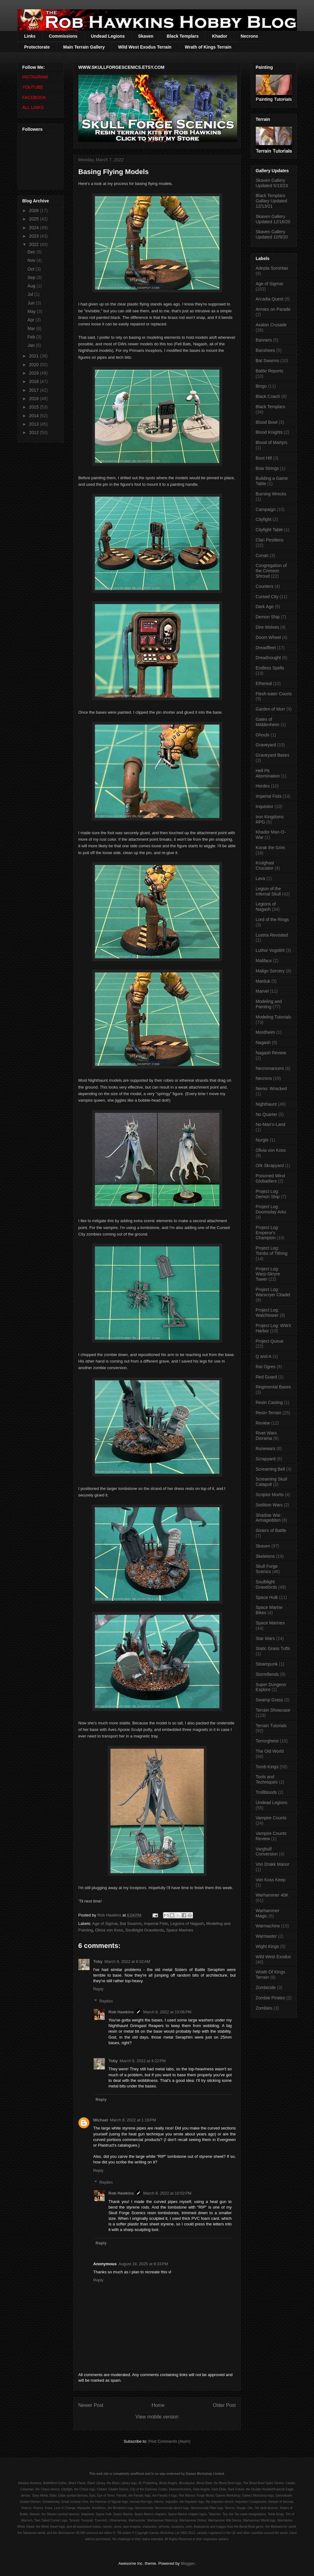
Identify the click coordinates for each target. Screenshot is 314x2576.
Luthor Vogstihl (270, 950)
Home (158, 2405)
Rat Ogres (266, 1366)
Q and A (264, 1356)
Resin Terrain (268, 1412)
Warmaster (266, 1936)
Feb (31, 336)
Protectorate (37, 47)
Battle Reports (270, 370)
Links (30, 36)
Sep (31, 277)
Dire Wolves (267, 627)
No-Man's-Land (270, 1124)
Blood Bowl (267, 422)
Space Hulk (267, 1597)
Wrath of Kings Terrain (208, 47)
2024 (34, 227)
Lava (260, 878)
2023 (34, 236)
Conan (262, 555)
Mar (31, 328)
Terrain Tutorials (271, 1725)
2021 (34, 355)
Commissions (63, 36)
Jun (31, 302)
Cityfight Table (269, 529)
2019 (34, 373)
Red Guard (266, 1376)
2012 (34, 432)
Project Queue (270, 1341)
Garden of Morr (270, 709)
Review (263, 1422)
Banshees (265, 350)
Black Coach (268, 396)
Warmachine (268, 1925)
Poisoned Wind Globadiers (270, 1178)
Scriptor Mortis (270, 1494)
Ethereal (264, 683)
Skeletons (265, 1556)
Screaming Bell (270, 1469)
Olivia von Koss (109, 1930)
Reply (98, 1989)
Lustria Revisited (272, 935)
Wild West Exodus (273, 1956)
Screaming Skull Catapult (271, 1482)
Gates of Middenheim (267, 722)
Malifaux (264, 960)
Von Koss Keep (271, 1879)
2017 (34, 390)
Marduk (263, 981)
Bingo (261, 386)
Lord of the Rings (272, 919)
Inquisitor (265, 806)
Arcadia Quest (270, 298)
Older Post (224, 2405)
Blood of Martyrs (272, 442)
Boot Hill (264, 458)
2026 (34, 210)
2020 (34, 364)
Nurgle (262, 1139)
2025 (34, 218)
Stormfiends (267, 1674)
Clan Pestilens (270, 539)
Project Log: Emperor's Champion (267, 1233)
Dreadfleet (266, 647)
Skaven (145, 36)
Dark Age (265, 606)
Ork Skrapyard (270, 1165)
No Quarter (266, 1114)
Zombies (264, 2008)
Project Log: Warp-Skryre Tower (268, 1274)
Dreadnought (268, 657)
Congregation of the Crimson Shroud (271, 571)
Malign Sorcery (270, 970)
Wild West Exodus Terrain (144, 47)
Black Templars (183, 36)
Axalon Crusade (271, 324)
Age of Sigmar (105, 1923)
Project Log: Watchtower (267, 1312)
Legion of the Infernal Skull (268, 891)
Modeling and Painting (269, 1004)
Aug (31, 285)
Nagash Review (271, 1052)
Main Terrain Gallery (84, 47)
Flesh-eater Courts (274, 693)
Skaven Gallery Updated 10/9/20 (272, 234)
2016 (34, 398)
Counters (265, 586)
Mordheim (265, 1032)
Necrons (249, 36)
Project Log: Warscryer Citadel (273, 1292)
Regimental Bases (273, 1386)
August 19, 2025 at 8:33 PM (143, 2264)
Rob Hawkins (121, 2012)
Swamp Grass (269, 1699)
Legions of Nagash (187, 1923)
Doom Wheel (268, 637)
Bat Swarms (131, 1923)
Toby (98, 1961)
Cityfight (264, 519)
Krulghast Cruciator (265, 865)
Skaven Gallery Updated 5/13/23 (272, 183)
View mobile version (156, 2416)
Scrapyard (266, 1458)
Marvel (262, 991)
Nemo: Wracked (271, 1088)
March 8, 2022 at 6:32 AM (127, 1961)
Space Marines (179, 1930)
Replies (106, 2001)
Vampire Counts (271, 1817)
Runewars (265, 1448)
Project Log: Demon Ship (268, 1194)
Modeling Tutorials (273, 1016)
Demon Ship (268, 616)
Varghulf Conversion (267, 1851)
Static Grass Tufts (273, 1648)
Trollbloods (266, 1792)
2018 (34, 381)
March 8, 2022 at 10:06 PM (167, 2012)
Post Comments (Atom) (169, 2441)
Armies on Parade (273, 309)
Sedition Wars (269, 1504)
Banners (264, 340)
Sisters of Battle (271, 1530)
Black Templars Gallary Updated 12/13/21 (271, 201)
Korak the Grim (270, 847)
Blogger (187, 2563)
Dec (31, 251)
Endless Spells (270, 667)
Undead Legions (108, 36)
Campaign (266, 509)
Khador (219, 36)
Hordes (263, 785)
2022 (34, 244)
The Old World (270, 1751)
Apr (31, 319)
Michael (100, 2120)
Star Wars (265, 1638)
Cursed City (267, 596)
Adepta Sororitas (272, 268)
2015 (34, 406)
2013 (34, 424)
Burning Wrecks (271, 493)
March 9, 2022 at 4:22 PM (143, 2060)
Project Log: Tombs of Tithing (272, 1250)
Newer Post (91, 2405)
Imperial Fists (156, 1923)
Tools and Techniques (267, 1779)
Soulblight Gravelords (144, 1930)
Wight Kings (267, 1946)
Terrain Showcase (273, 1710)
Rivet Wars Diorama (266, 1435)
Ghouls (262, 734)
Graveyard (266, 744)
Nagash (263, 1042)
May (32, 311)
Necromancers (270, 1068)
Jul (30, 294)
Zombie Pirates (270, 1997)
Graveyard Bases (272, 755)
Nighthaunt (266, 1104)
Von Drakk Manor (272, 1864)
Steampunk (267, 1663)
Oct (31, 269)
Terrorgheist (267, 1740)
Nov (31, 260)
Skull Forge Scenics (267, 1569)
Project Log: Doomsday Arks (271, 1209)
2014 (34, 415)
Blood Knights (269, 432)
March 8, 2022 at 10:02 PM (167, 2193)
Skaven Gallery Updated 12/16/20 (273, 219)
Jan (31, 345)
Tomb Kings (267, 1766)
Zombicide (266, 1987)
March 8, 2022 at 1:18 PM (133, 2120)
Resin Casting (269, 1402)
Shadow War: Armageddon (269, 1518)
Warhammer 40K (272, 1895)
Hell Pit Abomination (268, 773)
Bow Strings (267, 468)
